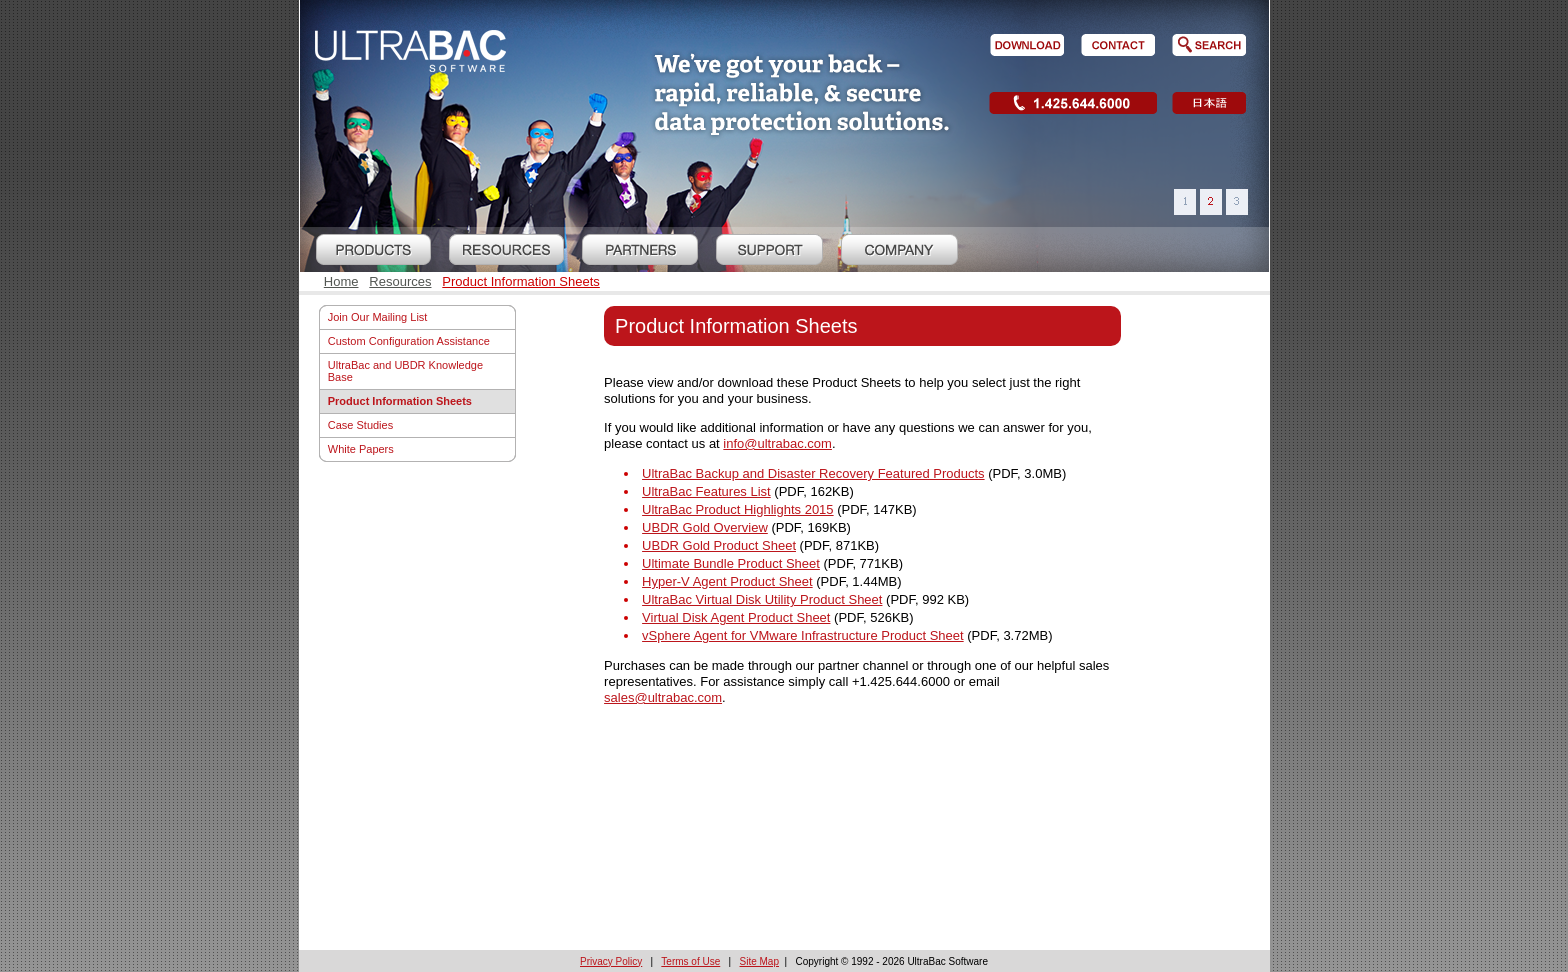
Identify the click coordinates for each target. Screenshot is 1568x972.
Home (341, 281)
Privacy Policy (611, 961)
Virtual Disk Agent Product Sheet (736, 617)
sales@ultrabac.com (663, 697)
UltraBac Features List (706, 491)
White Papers (361, 449)
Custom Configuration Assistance (409, 341)
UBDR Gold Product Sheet (719, 545)
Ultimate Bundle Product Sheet (731, 563)
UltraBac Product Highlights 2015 (738, 509)
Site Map (759, 961)
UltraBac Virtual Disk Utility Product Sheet (762, 599)
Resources (400, 281)
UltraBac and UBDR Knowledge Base (405, 371)
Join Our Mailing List (378, 317)
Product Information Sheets (521, 281)
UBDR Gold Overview (705, 527)
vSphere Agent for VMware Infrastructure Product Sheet (803, 635)
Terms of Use (690, 961)
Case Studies (360, 425)
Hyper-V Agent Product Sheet (727, 581)
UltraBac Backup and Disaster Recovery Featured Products (813, 473)
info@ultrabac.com (777, 443)
